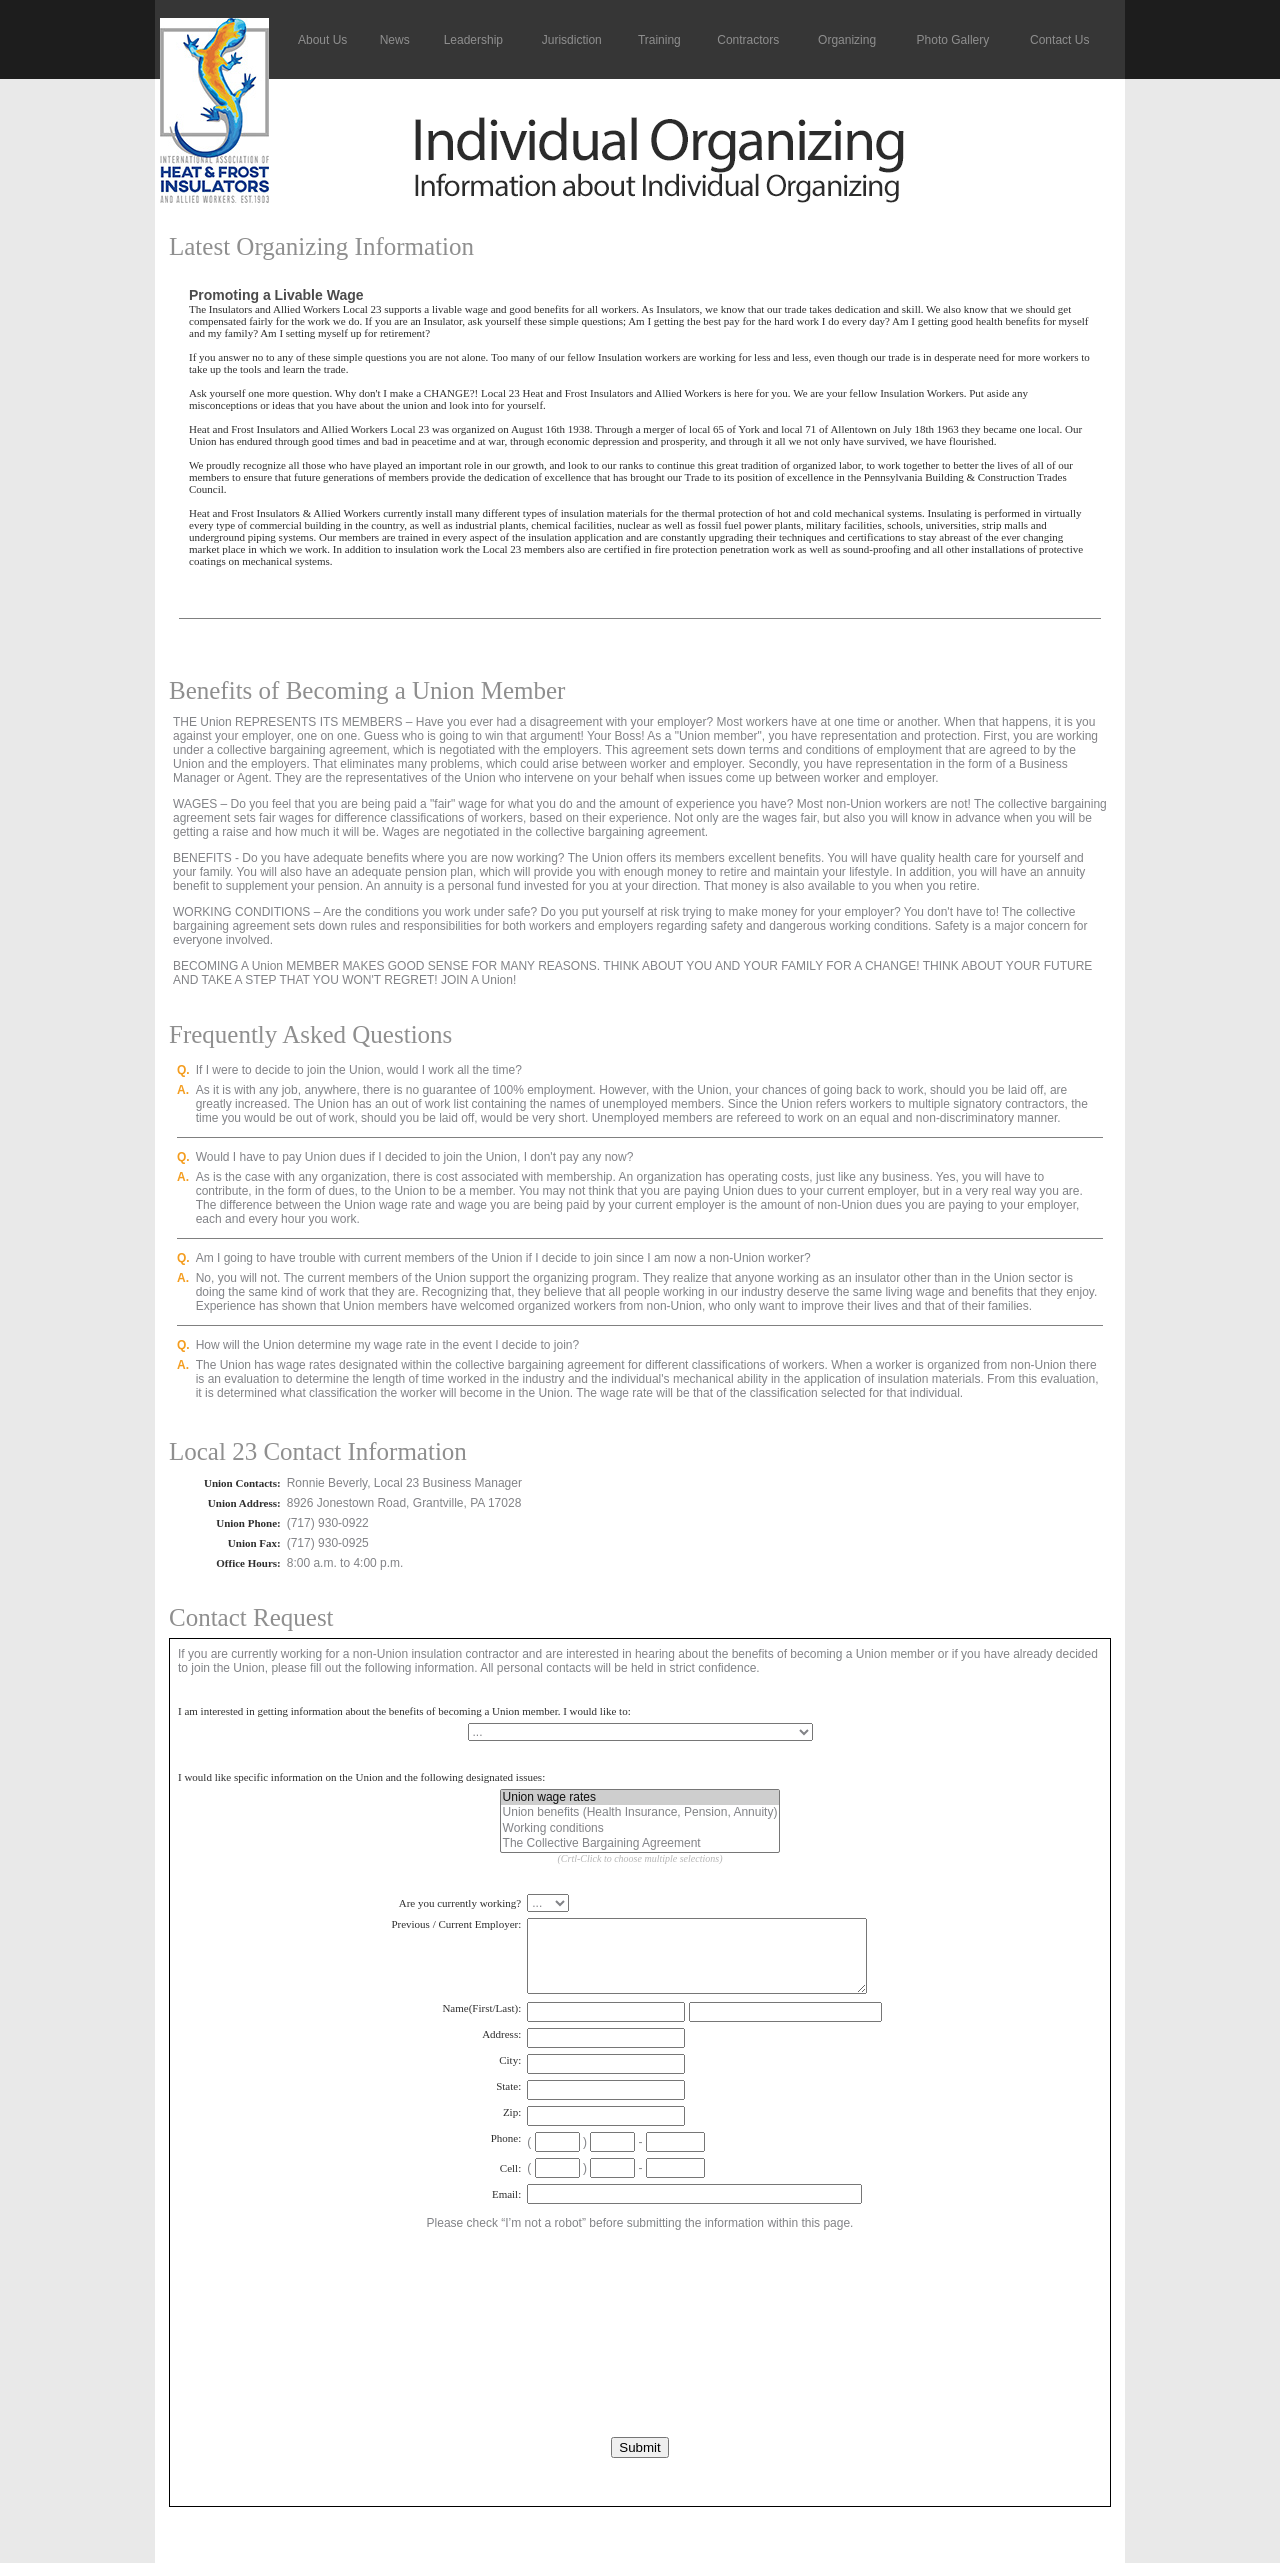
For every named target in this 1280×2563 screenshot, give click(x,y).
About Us (322, 40)
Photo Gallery (953, 40)
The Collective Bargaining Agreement (640, 1843)
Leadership (473, 40)
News (395, 40)
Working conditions (640, 1828)
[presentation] (640, 2296)
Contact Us (1059, 40)
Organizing (847, 40)
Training (659, 40)
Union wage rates (640, 1797)
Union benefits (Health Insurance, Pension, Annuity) (640, 1812)
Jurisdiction (572, 40)
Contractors (748, 40)
